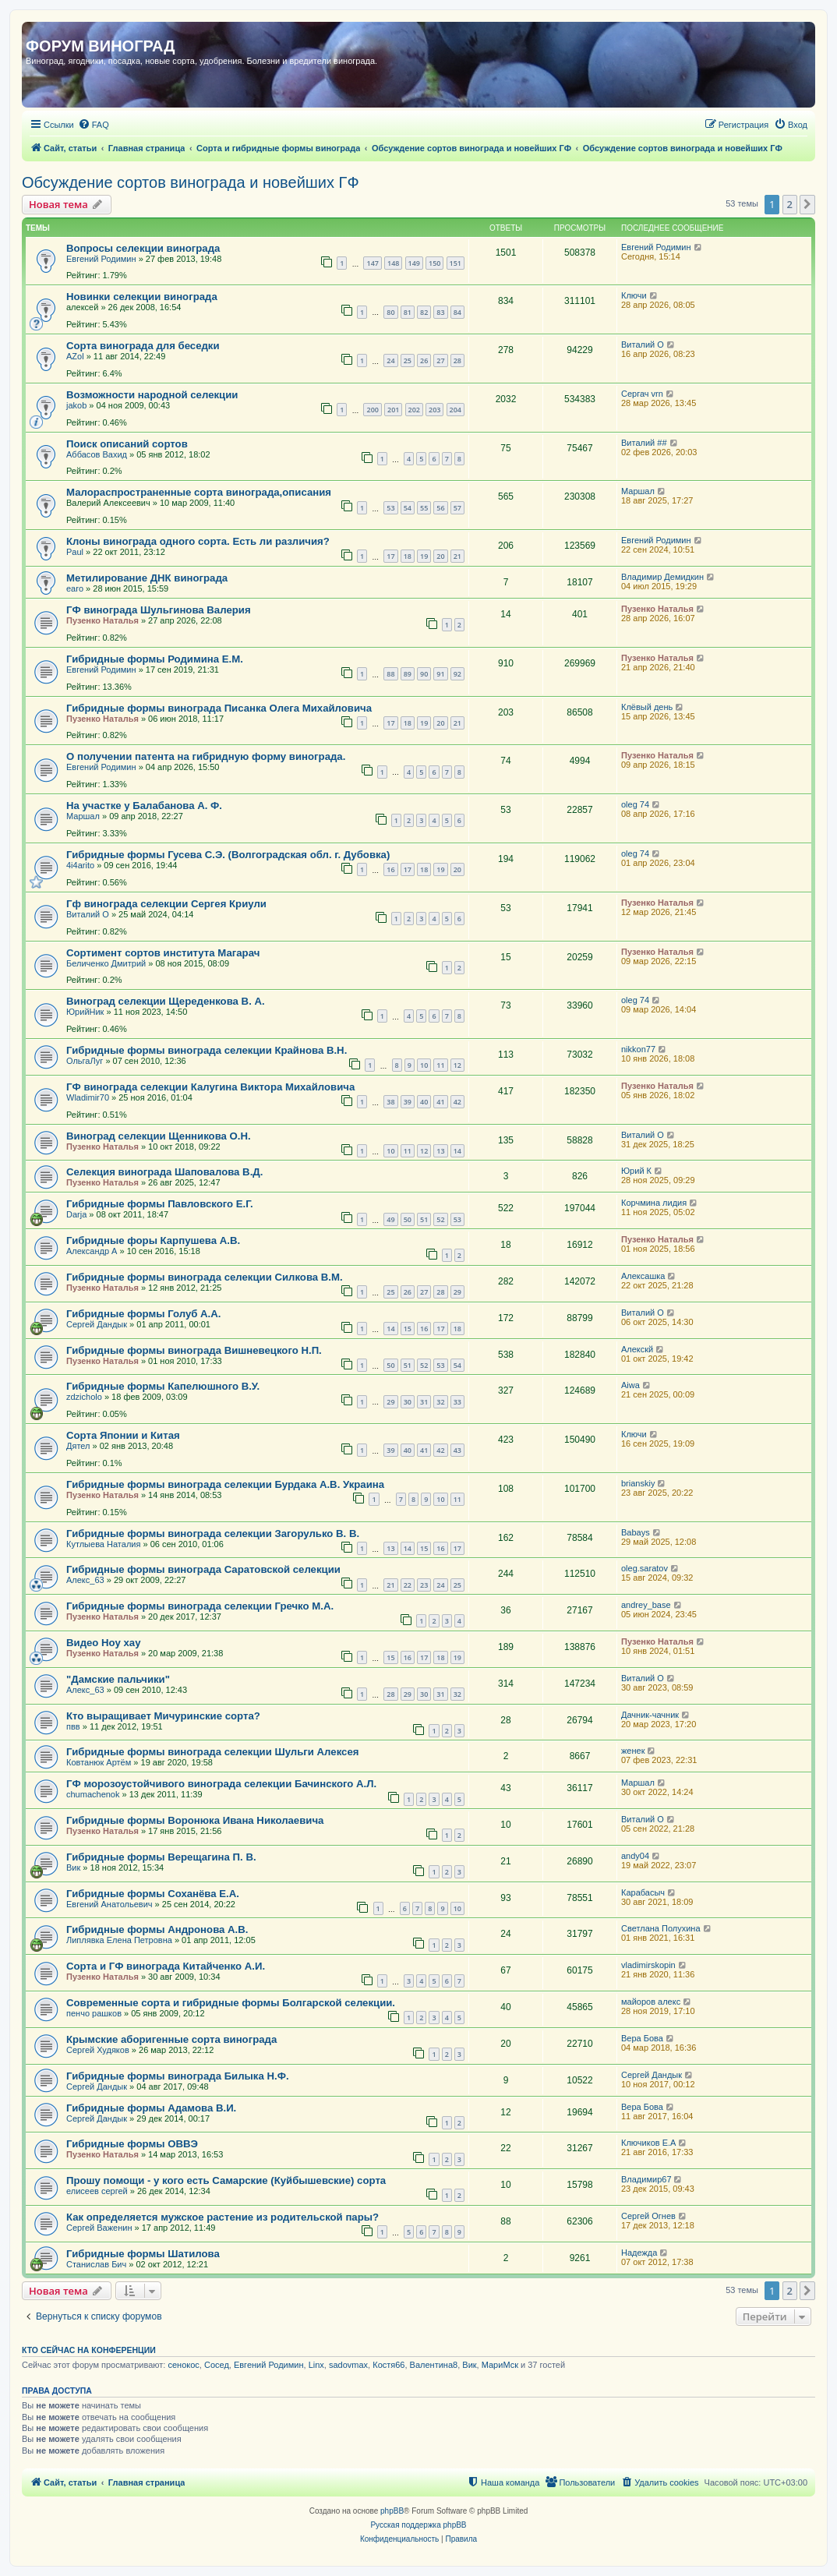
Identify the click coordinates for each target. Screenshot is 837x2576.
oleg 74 (635, 804)
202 (414, 410)
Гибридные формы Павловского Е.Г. (159, 1204)
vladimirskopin (648, 1965)
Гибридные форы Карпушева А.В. (153, 1240)
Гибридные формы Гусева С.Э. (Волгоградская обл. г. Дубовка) (228, 854)
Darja (76, 1214)
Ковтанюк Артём (98, 1762)
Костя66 (388, 2364)
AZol (75, 356)
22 (407, 1585)
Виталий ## (644, 442)
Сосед (216, 2364)
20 (440, 556)
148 (393, 263)
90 (424, 674)
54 (407, 508)
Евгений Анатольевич (109, 1904)
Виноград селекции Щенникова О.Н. (158, 1136)
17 (390, 556)
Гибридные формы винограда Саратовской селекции (203, 1569)
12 (457, 1065)
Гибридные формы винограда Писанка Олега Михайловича (219, 708)
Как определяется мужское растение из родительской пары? (222, 2217)
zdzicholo (84, 1396)
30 (407, 1402)
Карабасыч (643, 1892)
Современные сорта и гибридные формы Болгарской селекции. (230, 2003)
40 (424, 1102)
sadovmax (348, 2364)
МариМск (500, 2364)
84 (457, 312)
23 (424, 1585)
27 (440, 360)
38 (390, 1102)
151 (455, 263)
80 (390, 312)
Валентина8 (434, 2364)
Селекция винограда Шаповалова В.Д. (164, 1172)
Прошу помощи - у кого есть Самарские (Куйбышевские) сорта (226, 2180)
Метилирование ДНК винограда (147, 578)
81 (407, 312)
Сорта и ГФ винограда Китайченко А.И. (165, 1966)
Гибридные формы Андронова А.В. (157, 1929)
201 (393, 410)
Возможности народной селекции (152, 395)
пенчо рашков (94, 2013)
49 (390, 1219)
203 (434, 410)
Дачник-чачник (650, 1714)
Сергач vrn (642, 393)
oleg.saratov (644, 1568)
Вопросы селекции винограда (143, 248)
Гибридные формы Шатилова (143, 2254)
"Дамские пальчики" (118, 1679)
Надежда (639, 2252)
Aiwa (630, 1385)
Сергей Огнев (648, 2216)
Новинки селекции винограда (141, 296)
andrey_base (646, 1605)
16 (390, 869)
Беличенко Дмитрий (106, 963)
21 (457, 556)
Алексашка (643, 1276)
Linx (316, 2364)
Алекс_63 (85, 1580)
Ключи (634, 295)
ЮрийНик (85, 1011)
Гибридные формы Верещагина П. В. (161, 1857)
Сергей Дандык (96, 1324)
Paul (74, 552)
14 (457, 1151)
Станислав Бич (96, 2264)
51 (424, 1219)
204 (455, 410)
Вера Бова (642, 2038)
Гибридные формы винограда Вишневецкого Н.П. (194, 1350)
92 (457, 674)
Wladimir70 (87, 1097)
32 (440, 1402)
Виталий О (642, 344)
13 (440, 1151)
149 (414, 263)
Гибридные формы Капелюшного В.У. (163, 1386)
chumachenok (93, 1794)
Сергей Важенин (99, 2227)
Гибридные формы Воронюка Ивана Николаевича (194, 1820)
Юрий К (636, 1170)
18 (407, 556)
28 (457, 360)
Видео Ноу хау (103, 1642)
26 (424, 360)
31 (424, 1402)
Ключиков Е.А (648, 2142)
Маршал (638, 491)
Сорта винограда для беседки (143, 346)
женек (633, 1750)
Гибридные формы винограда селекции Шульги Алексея (212, 1752)
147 (372, 263)
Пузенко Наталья (102, 620)
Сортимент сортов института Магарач (163, 953)
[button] (807, 204)
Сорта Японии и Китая (123, 1435)
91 (440, 674)
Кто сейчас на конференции (89, 2350)
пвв (73, 1726)
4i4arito (80, 865)
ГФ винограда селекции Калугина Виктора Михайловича (210, 1087)
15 (407, 1328)
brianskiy (638, 1483)
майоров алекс (650, 2001)
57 (457, 508)
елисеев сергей (97, 2191)
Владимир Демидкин (662, 576)
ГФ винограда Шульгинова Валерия (158, 610)
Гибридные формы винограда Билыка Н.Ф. (177, 2076)
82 (424, 312)
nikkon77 (638, 1049)
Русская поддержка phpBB (418, 2525)
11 (440, 1065)
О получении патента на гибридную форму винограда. (205, 756)
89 (407, 674)
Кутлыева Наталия (103, 1544)
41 (440, 1102)
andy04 (635, 1855)
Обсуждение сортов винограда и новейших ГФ (190, 182)
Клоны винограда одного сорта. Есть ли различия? (198, 541)
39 (407, 1102)
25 (407, 360)
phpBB (392, 2511)
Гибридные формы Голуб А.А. (143, 1314)
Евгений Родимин (101, 258)
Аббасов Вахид (96, 454)
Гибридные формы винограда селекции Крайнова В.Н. (206, 1050)
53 (390, 508)
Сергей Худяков (97, 2050)
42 (457, 1102)
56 (440, 508)
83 (440, 312)
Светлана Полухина (661, 1928)
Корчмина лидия (654, 1202)
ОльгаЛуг (84, 1060)
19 (424, 556)
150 (434, 263)
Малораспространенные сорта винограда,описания (198, 492)
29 (457, 1292)
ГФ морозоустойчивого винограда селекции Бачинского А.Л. (221, 1784)
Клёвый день (647, 707)
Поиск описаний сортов (127, 444)
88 (390, 674)
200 (372, 410)
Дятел (78, 1446)
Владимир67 (646, 2179)
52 (440, 1219)
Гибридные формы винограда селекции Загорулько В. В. (212, 1533)
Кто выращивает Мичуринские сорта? (163, 1716)
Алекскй (637, 1349)
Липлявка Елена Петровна (119, 1940)
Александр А (91, 1251)
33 (457, 1402)
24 (390, 360)
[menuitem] (93, 124)
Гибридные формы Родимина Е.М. (154, 659)
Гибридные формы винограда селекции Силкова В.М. (204, 1277)
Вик (73, 1867)
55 (424, 508)
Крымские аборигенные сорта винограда (171, 2039)
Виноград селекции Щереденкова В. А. (165, 1001)
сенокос (183, 2364)
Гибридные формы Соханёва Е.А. (152, 1893)
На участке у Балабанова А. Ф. (144, 805)
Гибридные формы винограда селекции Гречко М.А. (200, 1606)
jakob (76, 405)
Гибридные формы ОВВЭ (132, 2144)
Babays (635, 1532)
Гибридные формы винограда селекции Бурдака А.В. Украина (225, 1484)
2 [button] (790, 204)
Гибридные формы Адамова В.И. (151, 2108)
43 (457, 1450)
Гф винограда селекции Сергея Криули (166, 904)
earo (74, 588)
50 (407, 1219)
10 (424, 1065)
